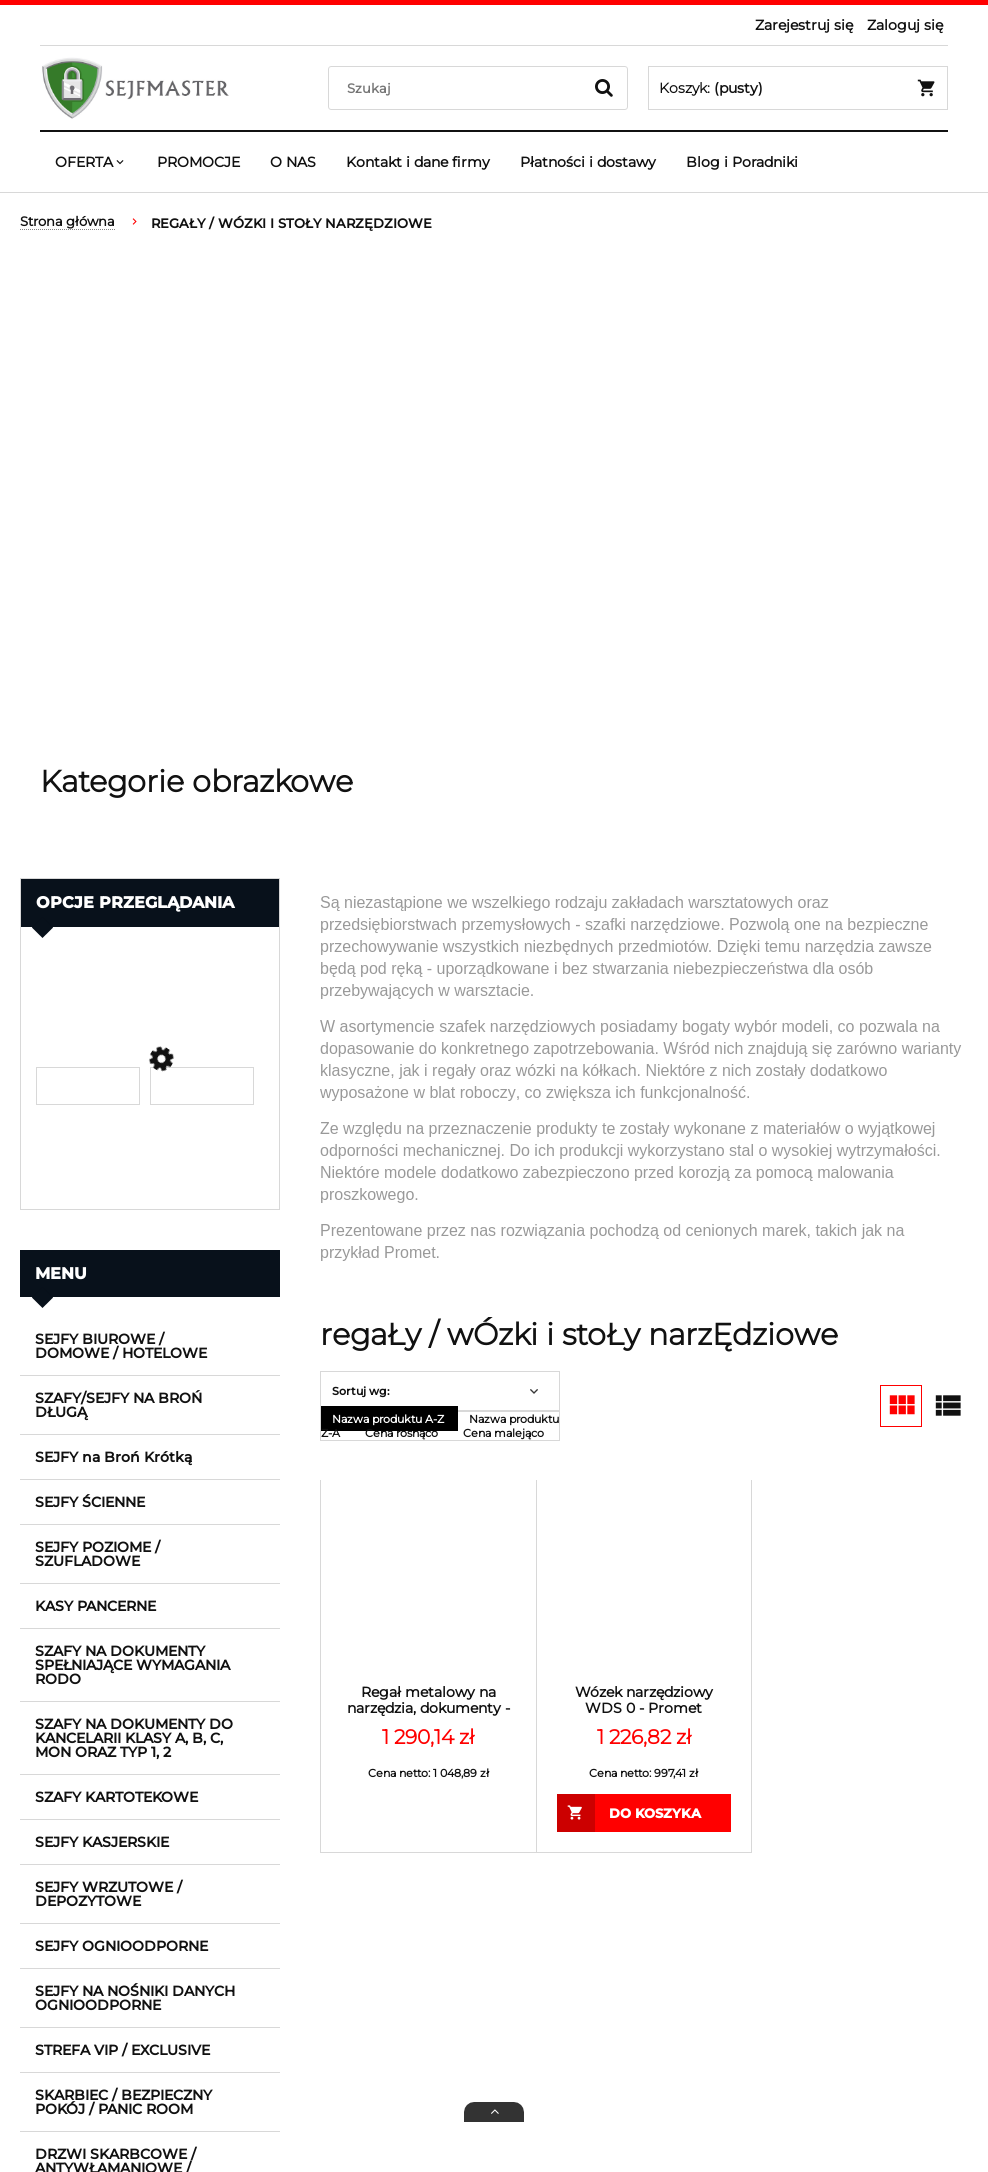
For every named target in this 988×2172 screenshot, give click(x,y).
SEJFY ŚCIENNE (90, 1502)
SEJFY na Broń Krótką (113, 1457)
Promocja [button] (76, 1181)
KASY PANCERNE (95, 1606)
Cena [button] (57, 1022)
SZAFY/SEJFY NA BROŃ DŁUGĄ (118, 1405)
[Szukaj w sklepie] (459, 88)
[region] (494, 500)
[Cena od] (88, 1086)
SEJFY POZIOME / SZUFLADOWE (97, 1554)
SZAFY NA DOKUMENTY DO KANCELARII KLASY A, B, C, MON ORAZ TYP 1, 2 (134, 1738)
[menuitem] (91, 162)
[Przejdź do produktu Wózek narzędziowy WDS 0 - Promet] (644, 1587)
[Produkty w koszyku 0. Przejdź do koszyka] (798, 88)
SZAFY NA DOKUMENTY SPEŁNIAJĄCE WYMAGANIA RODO (132, 1665)
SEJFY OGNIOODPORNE (121, 1946)
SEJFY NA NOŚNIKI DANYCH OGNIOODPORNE (135, 1998)
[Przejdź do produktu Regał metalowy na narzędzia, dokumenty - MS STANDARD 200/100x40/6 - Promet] (428, 1587)
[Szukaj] (604, 88)
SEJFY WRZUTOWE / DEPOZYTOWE (108, 1894)
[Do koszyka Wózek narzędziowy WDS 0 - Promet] (644, 1813)
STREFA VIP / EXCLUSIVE (122, 2050)
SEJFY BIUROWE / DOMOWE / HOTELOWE (121, 1346)
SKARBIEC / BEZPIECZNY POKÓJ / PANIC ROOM (123, 2102)
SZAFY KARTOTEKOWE (116, 1797)
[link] (150, 988)
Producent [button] (80, 956)
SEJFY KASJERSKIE (102, 1842)
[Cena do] (202, 1086)
